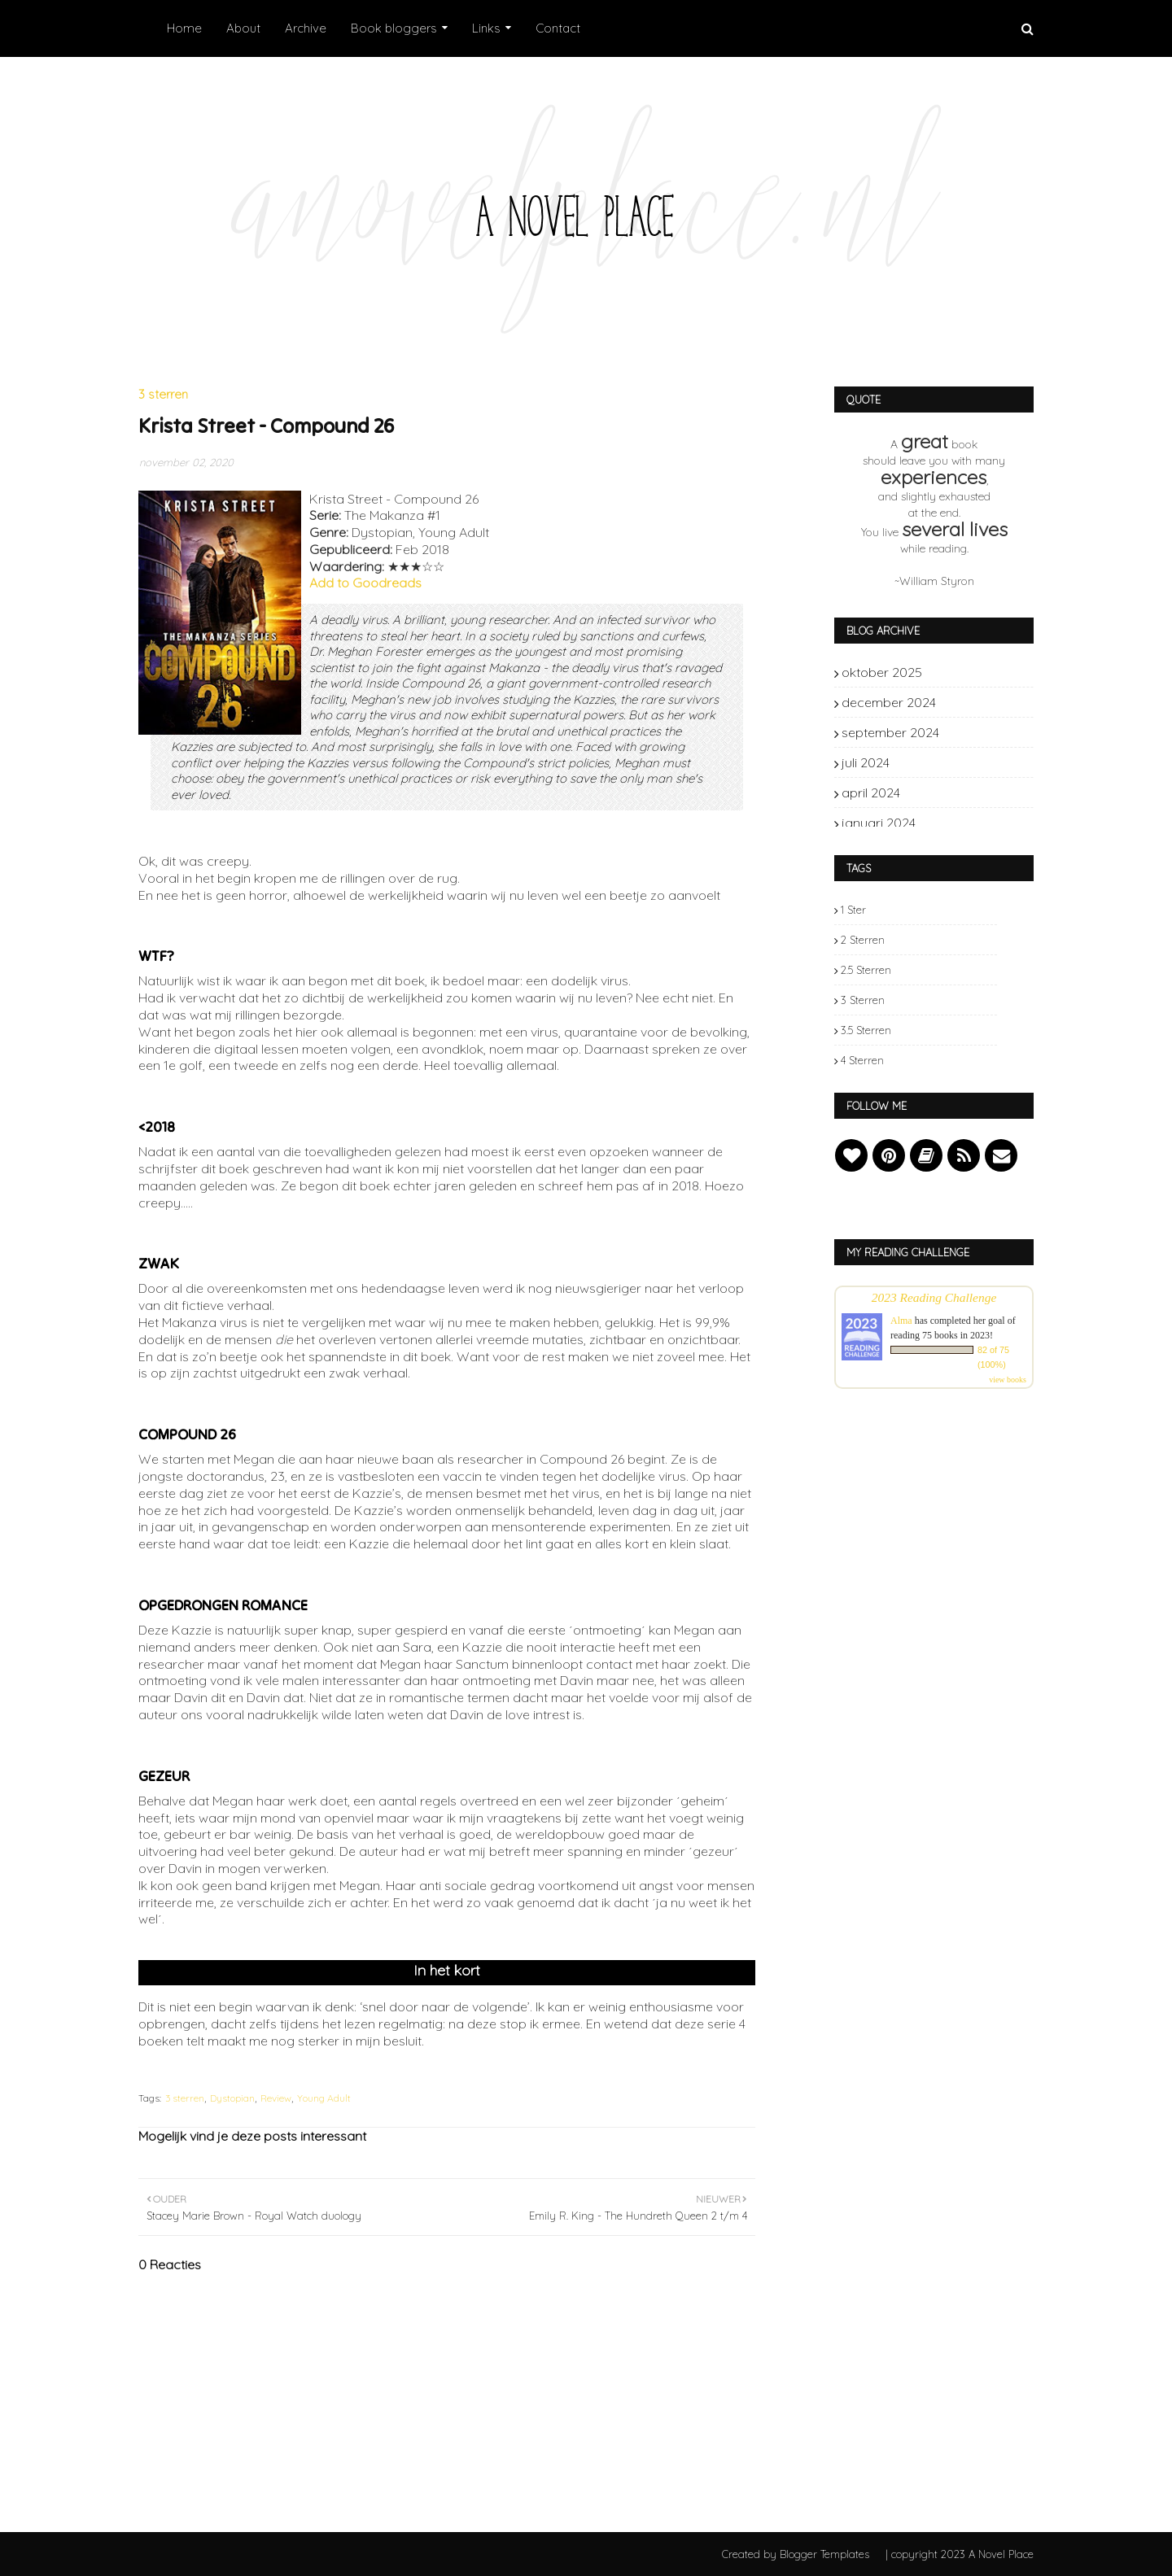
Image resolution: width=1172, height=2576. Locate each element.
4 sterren (862, 1060)
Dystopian (232, 2098)
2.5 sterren (866, 969)
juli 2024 (972, 762)
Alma (901, 1320)
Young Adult (324, 2098)
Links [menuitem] (486, 28)
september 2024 (972, 732)
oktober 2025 (972, 672)
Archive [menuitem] (305, 28)
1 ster (853, 909)
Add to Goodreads (365, 582)
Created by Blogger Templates (795, 2554)
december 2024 (972, 702)
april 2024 (972, 792)
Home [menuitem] (184, 28)
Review (275, 2098)
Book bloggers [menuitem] (394, 28)
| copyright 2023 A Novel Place (960, 2554)
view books (1007, 1379)
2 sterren (863, 939)
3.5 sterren (866, 1030)
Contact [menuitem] (558, 28)
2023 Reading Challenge (934, 1297)
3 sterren (184, 2098)
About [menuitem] (243, 28)
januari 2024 (972, 822)
